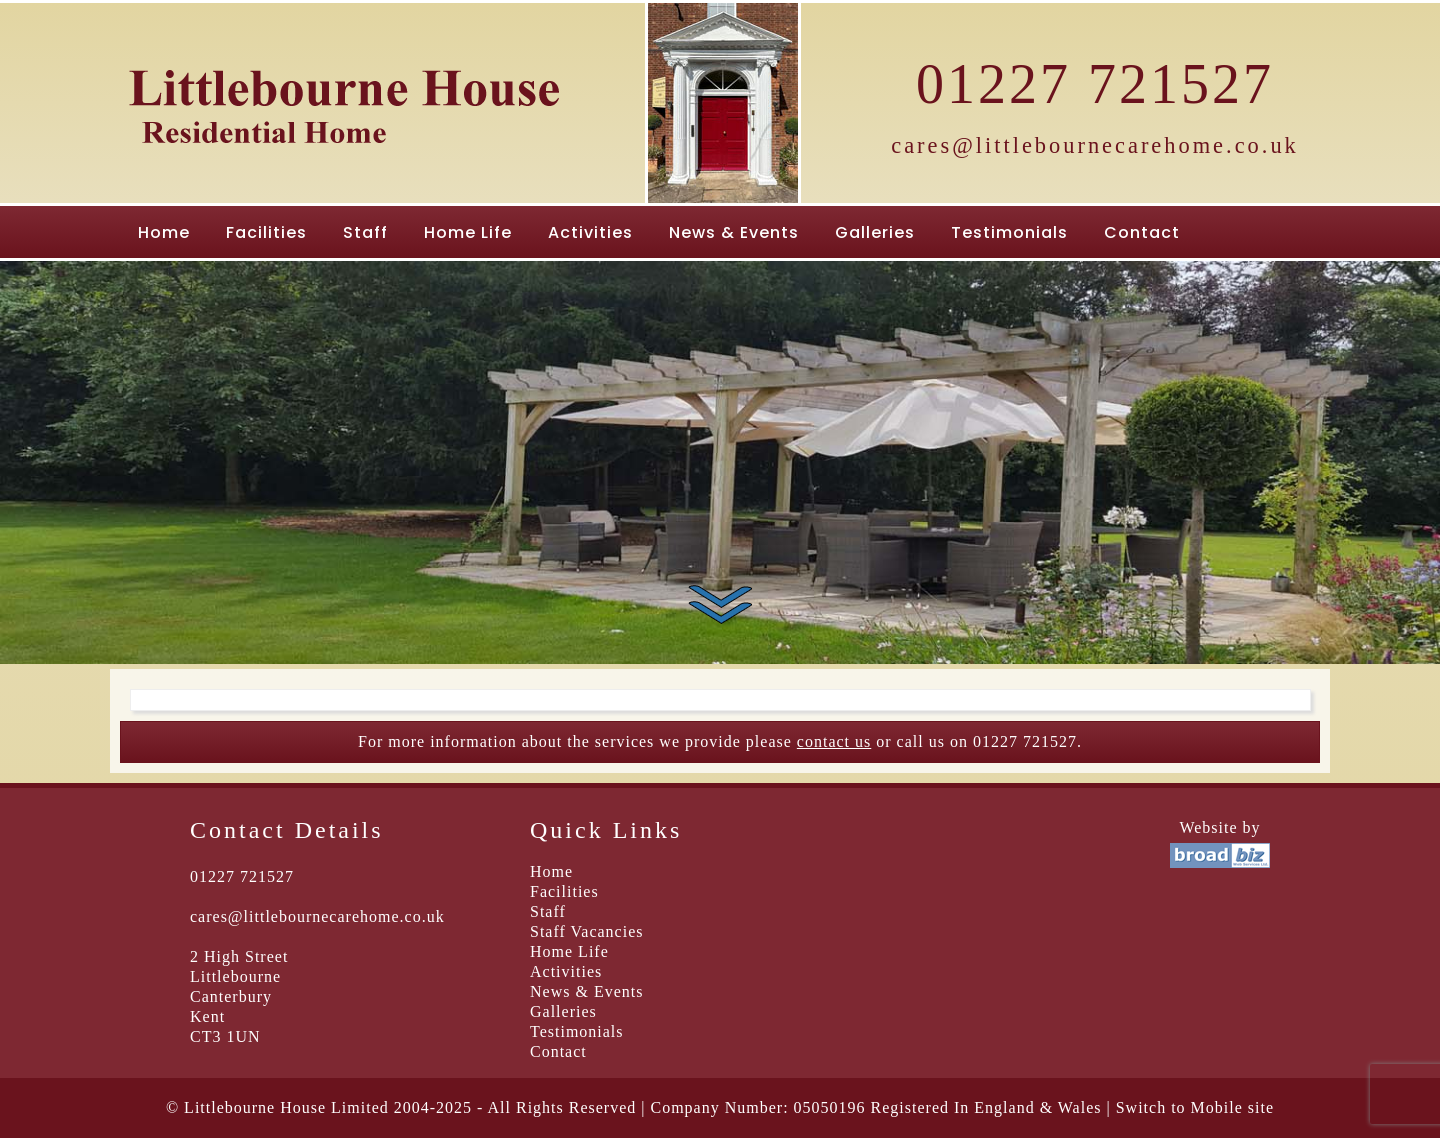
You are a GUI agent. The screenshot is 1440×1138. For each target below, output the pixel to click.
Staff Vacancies (586, 931)
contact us (834, 741)
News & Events (734, 232)
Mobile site (1232, 1107)
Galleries (875, 232)
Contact (1142, 232)
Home (164, 232)
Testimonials (1009, 232)
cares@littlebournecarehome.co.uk (1095, 145)
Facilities (266, 232)
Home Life (468, 232)
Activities (590, 232)
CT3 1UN (225, 1036)
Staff (365, 232)
